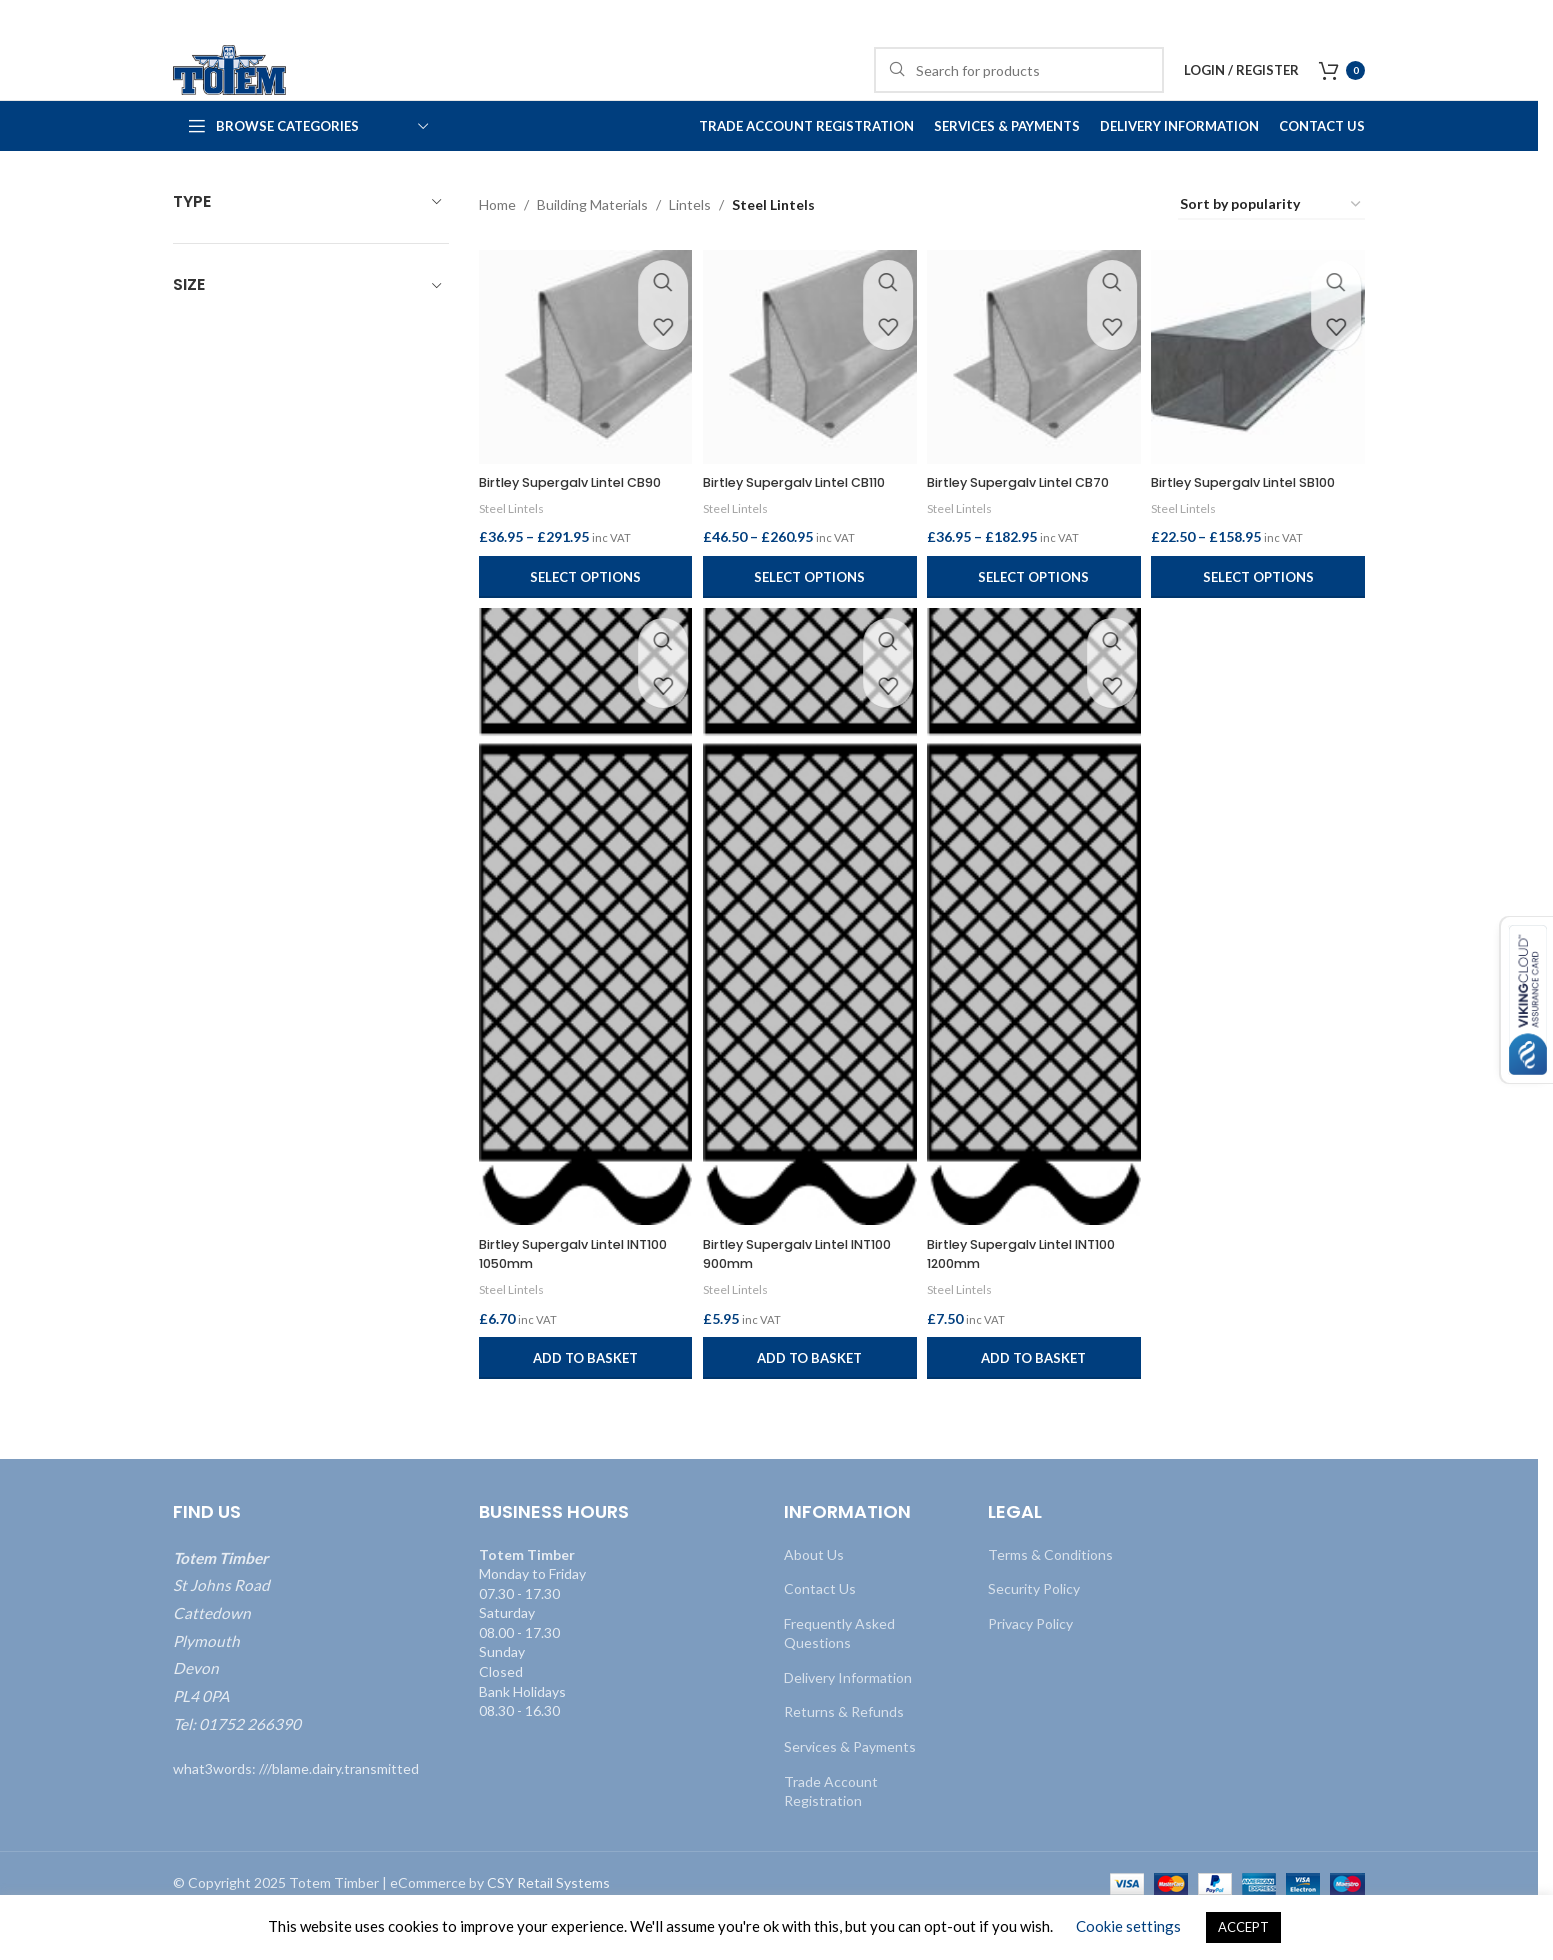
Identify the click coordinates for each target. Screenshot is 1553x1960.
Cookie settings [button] (1128, 1926)
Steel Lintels (514, 545)
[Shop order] (1271, 249)
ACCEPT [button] (1243, 1927)
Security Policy (1034, 1633)
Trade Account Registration (831, 1835)
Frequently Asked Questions (839, 1677)
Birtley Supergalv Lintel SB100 (1240, 529)
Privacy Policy (1030, 1667)
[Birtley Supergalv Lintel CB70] (1035, 397)
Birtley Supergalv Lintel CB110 (787, 529)
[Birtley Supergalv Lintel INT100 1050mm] (582, 972)
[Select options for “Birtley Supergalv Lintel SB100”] (1261, 633)
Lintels (690, 248)
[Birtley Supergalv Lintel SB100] (1261, 397)
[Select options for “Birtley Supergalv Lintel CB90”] (582, 633)
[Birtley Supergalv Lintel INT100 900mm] (808, 972)
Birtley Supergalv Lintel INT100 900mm (787, 1298)
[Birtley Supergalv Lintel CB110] (808, 397)
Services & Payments (850, 1791)
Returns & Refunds (844, 1756)
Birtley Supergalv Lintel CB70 (1035, 519)
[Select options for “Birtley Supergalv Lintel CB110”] (808, 633)
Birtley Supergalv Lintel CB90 (582, 519)
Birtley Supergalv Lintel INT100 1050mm (561, 1298)
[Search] (1019, 92)
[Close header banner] (1513, 20)
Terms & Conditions (1050, 1598)
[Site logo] (263, 90)
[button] (582, 1403)
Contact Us (820, 1633)
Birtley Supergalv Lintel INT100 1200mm (1014, 1298)
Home (497, 248)
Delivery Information (848, 1721)
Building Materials (592, 248)
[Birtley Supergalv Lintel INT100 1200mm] (1035, 972)
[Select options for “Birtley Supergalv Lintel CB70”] (1035, 633)
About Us (814, 1598)
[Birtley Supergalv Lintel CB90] (582, 397)
